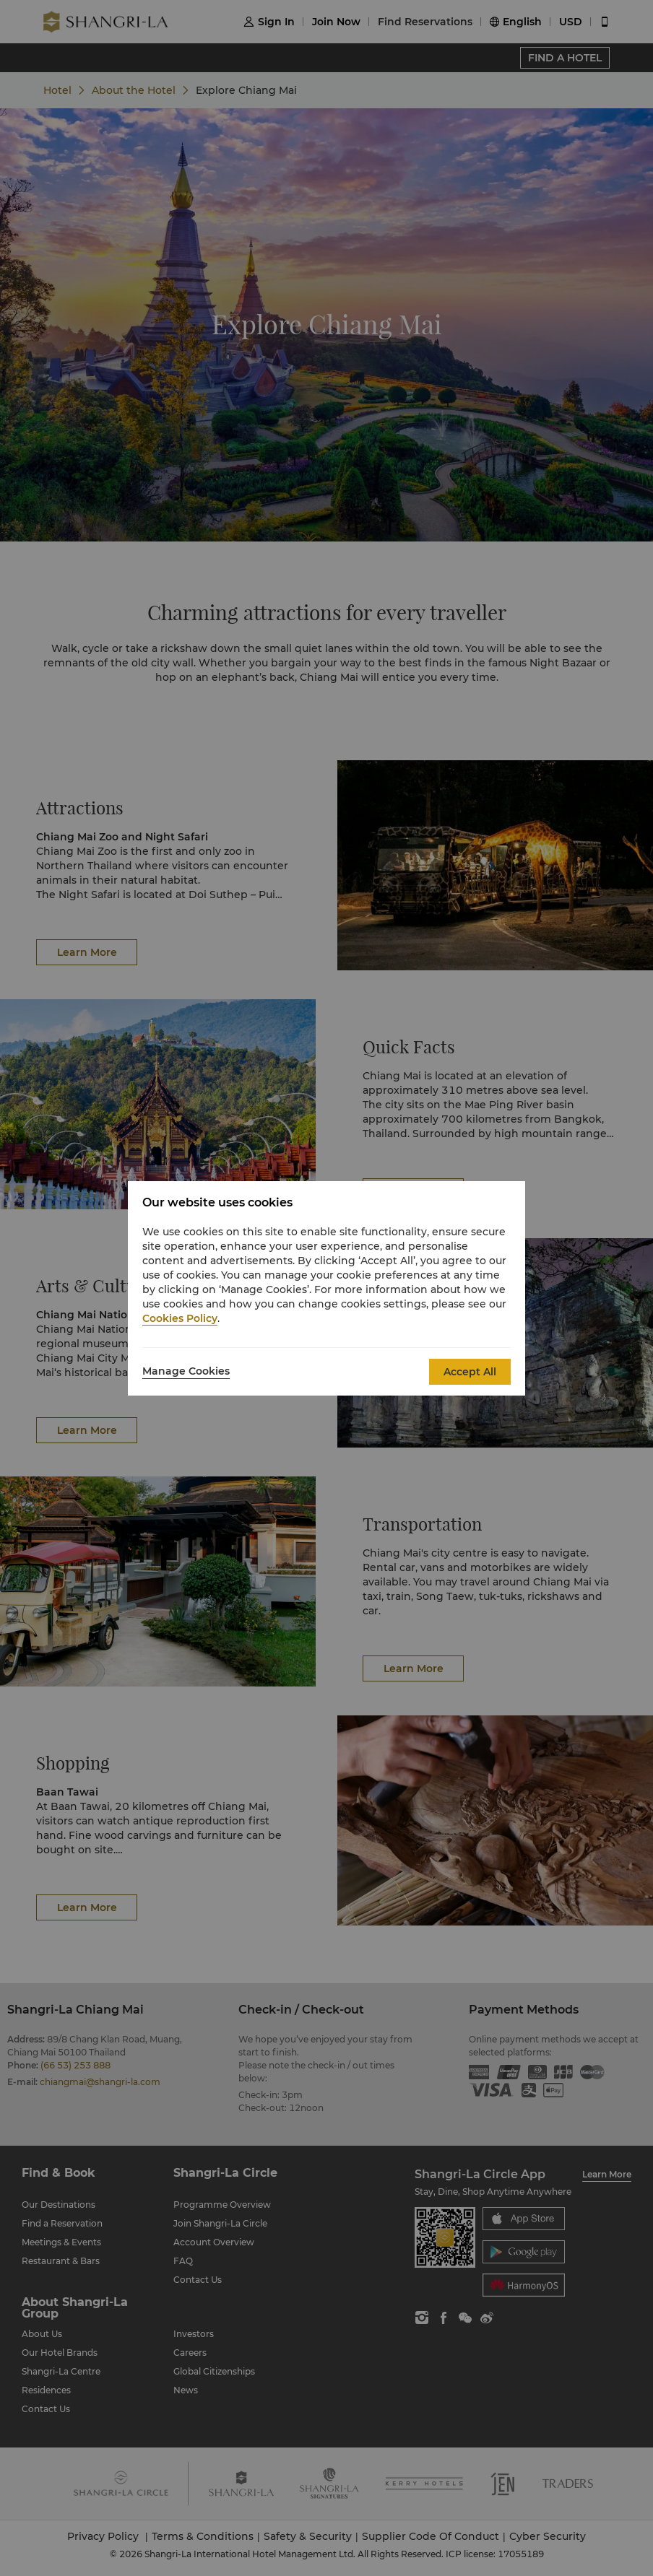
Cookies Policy (179, 1318)
